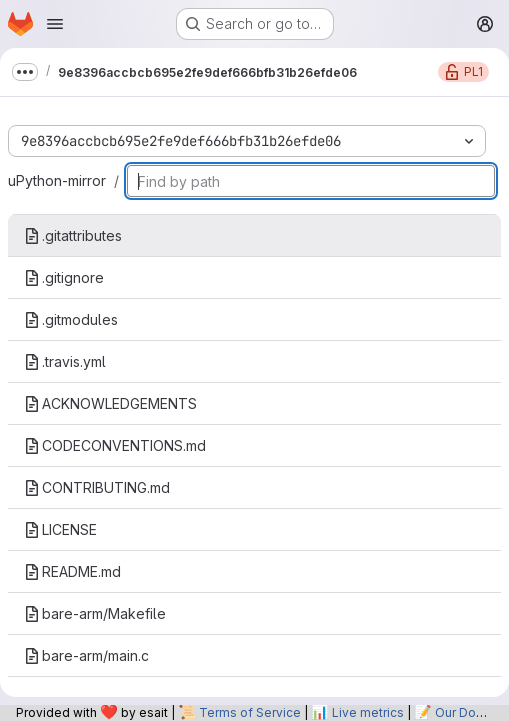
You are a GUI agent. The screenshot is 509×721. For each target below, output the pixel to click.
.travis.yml (65, 361)
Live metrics (368, 712)
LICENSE (60, 529)
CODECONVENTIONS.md (115, 445)
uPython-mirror (57, 180)
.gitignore (64, 277)
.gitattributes (73, 235)
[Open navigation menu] (55, 24)
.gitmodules (71, 319)
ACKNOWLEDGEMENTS (110, 403)
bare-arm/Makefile (95, 613)
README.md (72, 571)
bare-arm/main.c (86, 655)
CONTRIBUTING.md (97, 487)
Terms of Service (250, 712)
